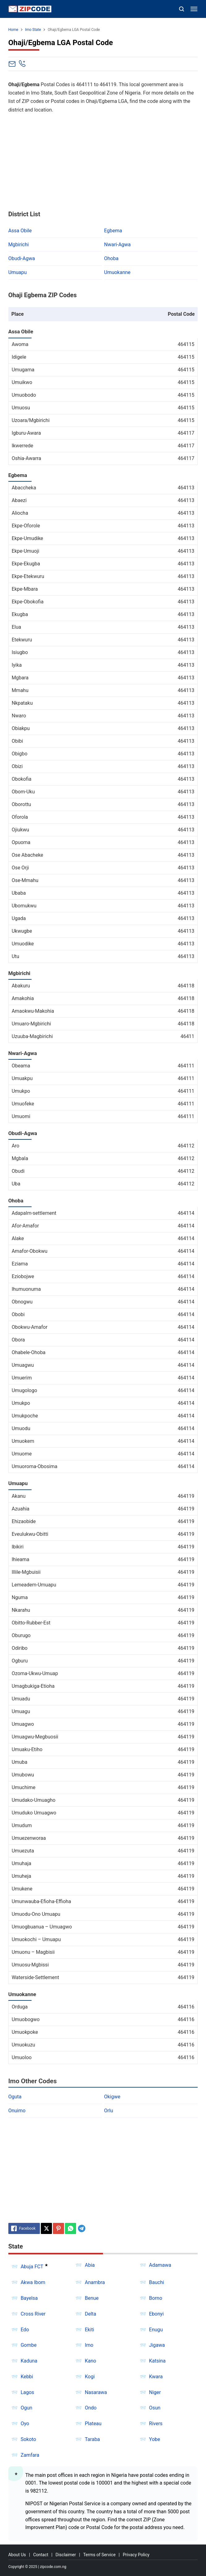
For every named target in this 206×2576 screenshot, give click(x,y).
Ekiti (89, 2330)
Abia (90, 2265)
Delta (90, 2314)
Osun (155, 2408)
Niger (155, 2392)
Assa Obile (20, 231)
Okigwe (112, 2097)
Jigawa (157, 2345)
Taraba (92, 2439)
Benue (92, 2298)
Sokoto (28, 2439)
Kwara (156, 2377)
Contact (40, 2554)
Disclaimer (65, 2554)
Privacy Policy (136, 2554)
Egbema (113, 231)
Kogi (90, 2377)
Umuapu (17, 272)
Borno (155, 2298)
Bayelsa (29, 2298)
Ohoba (111, 258)
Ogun (26, 2408)
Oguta (15, 2097)
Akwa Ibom (33, 2282)
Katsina (157, 2361)
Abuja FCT (32, 2267)
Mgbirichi (18, 244)
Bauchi (156, 2282)
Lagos (27, 2392)
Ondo (91, 2408)
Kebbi (27, 2377)
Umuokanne (117, 272)
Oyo (25, 2423)
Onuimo (17, 2111)
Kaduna (29, 2361)
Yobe (154, 2439)
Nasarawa (96, 2392)
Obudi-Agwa (21, 258)
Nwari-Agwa (117, 244)
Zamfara (30, 2455)
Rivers (156, 2423)
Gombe (29, 2345)
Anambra (95, 2282)
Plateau (93, 2423)
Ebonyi (156, 2314)
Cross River (33, 2314)
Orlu (108, 2111)
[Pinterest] (58, 2228)
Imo (89, 2345)
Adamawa (160, 2265)
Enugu (156, 2330)
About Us (17, 2554)
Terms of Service (99, 2554)
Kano (90, 2361)
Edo (25, 2330)
